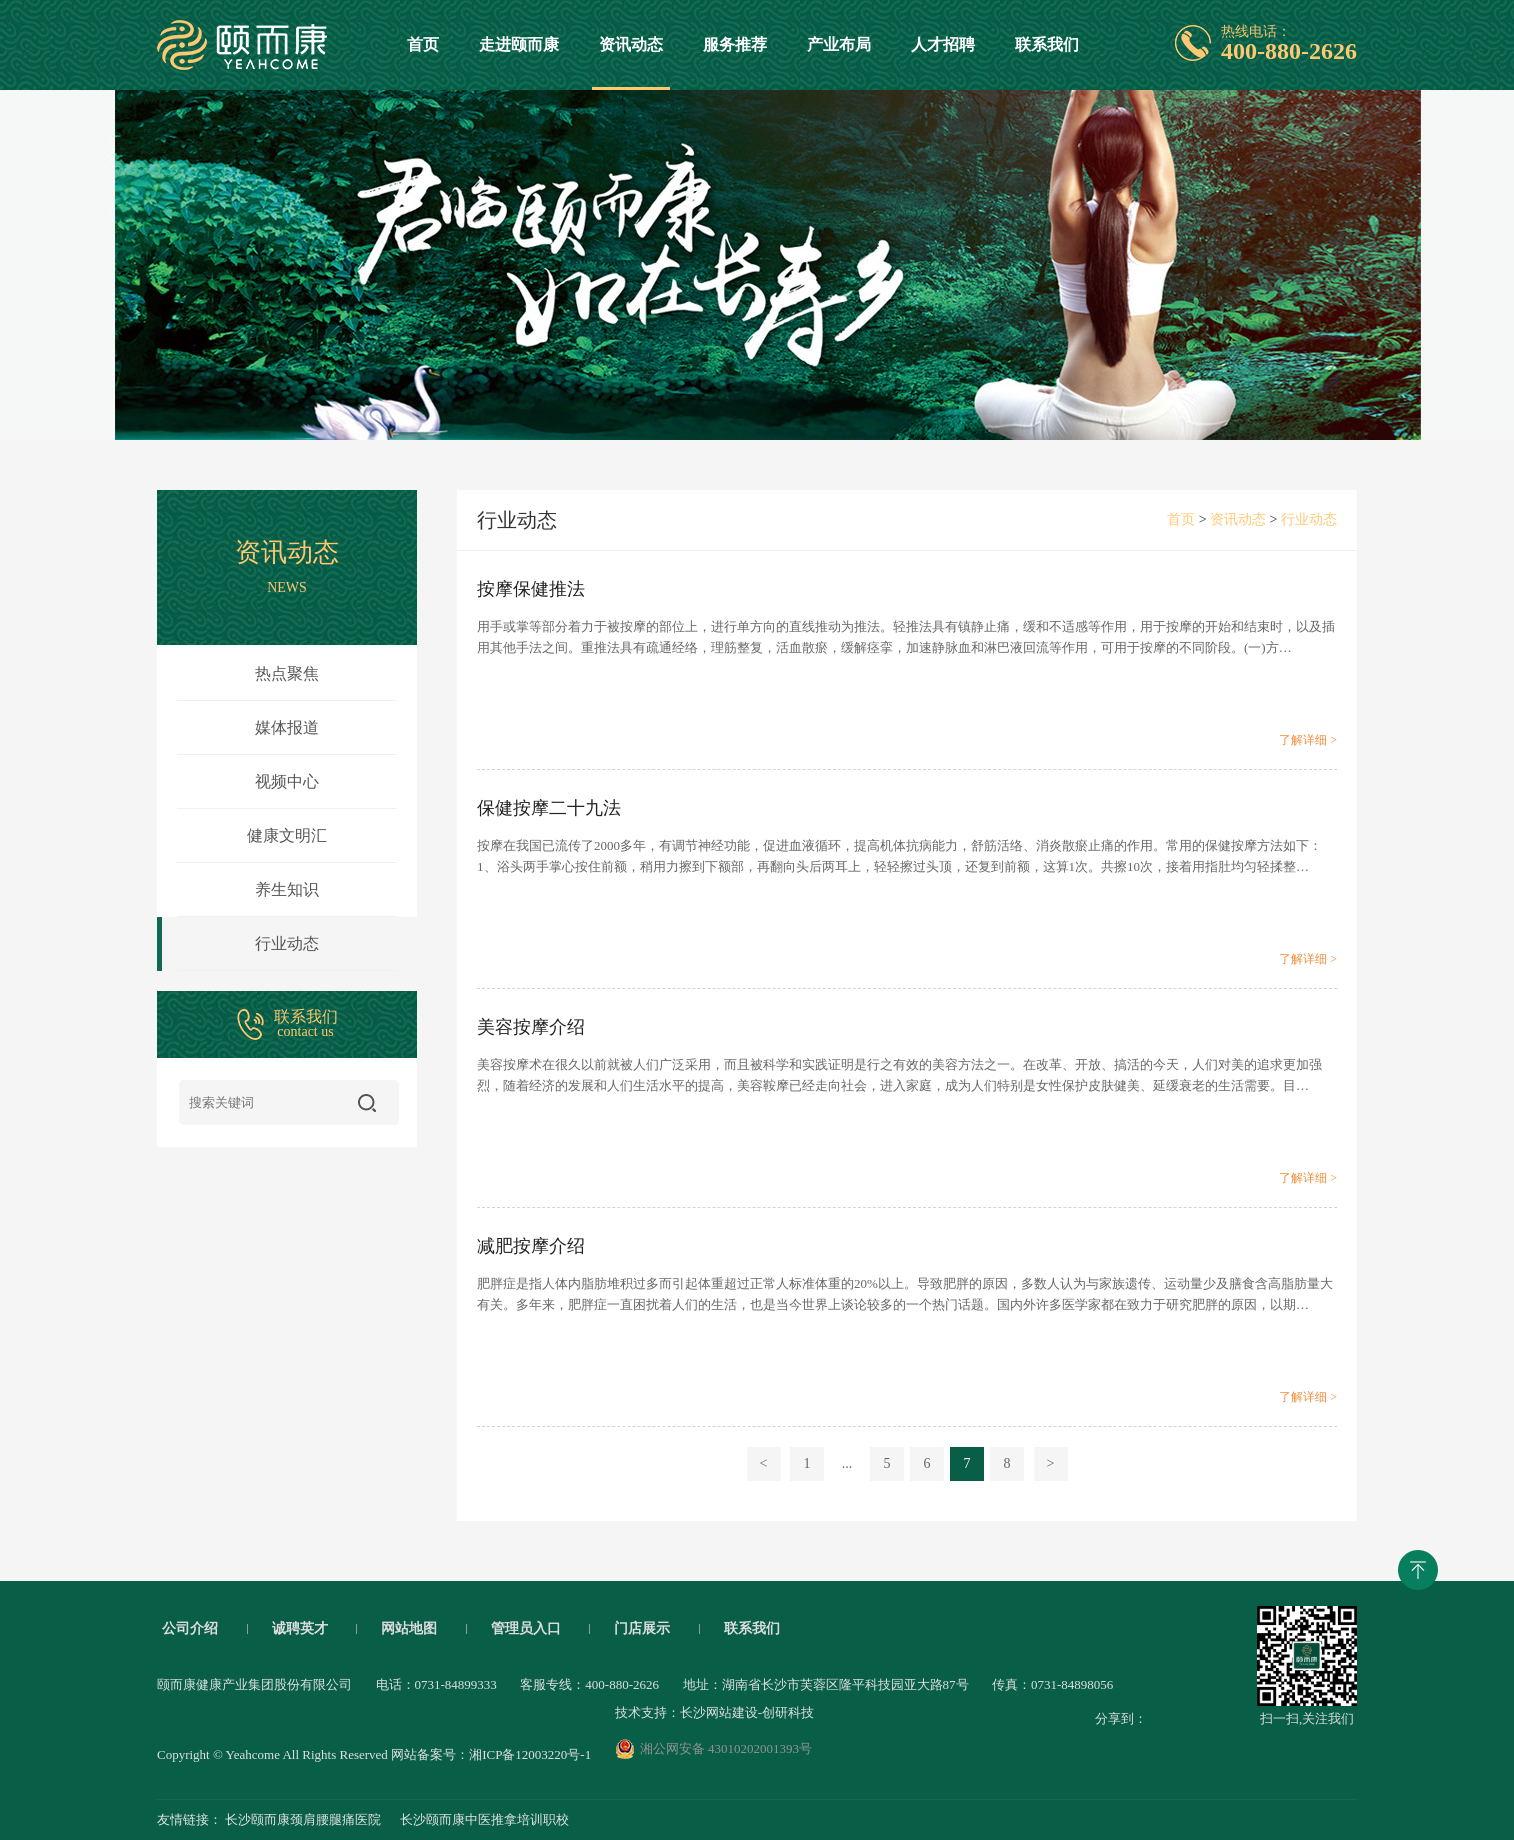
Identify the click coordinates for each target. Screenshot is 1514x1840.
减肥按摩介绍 (531, 1246)
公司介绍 (190, 1629)
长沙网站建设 (719, 1712)
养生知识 (287, 889)
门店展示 (642, 1629)
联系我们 (1047, 44)
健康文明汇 (287, 835)
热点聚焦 (287, 673)
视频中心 (287, 781)
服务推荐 (735, 44)
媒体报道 (287, 727)
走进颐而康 (519, 44)
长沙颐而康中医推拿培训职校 (484, 1819)
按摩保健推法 (531, 589)
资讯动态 (631, 63)
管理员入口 (526, 1629)
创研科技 (788, 1712)
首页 (423, 44)
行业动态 (238, 944)
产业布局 (839, 44)
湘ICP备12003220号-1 (530, 1754)
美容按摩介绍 (531, 1027)
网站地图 (409, 1629)
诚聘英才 (300, 1629)
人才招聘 (943, 44)
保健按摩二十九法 (549, 808)
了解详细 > (1308, 740)
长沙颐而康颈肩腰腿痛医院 (303, 1819)
